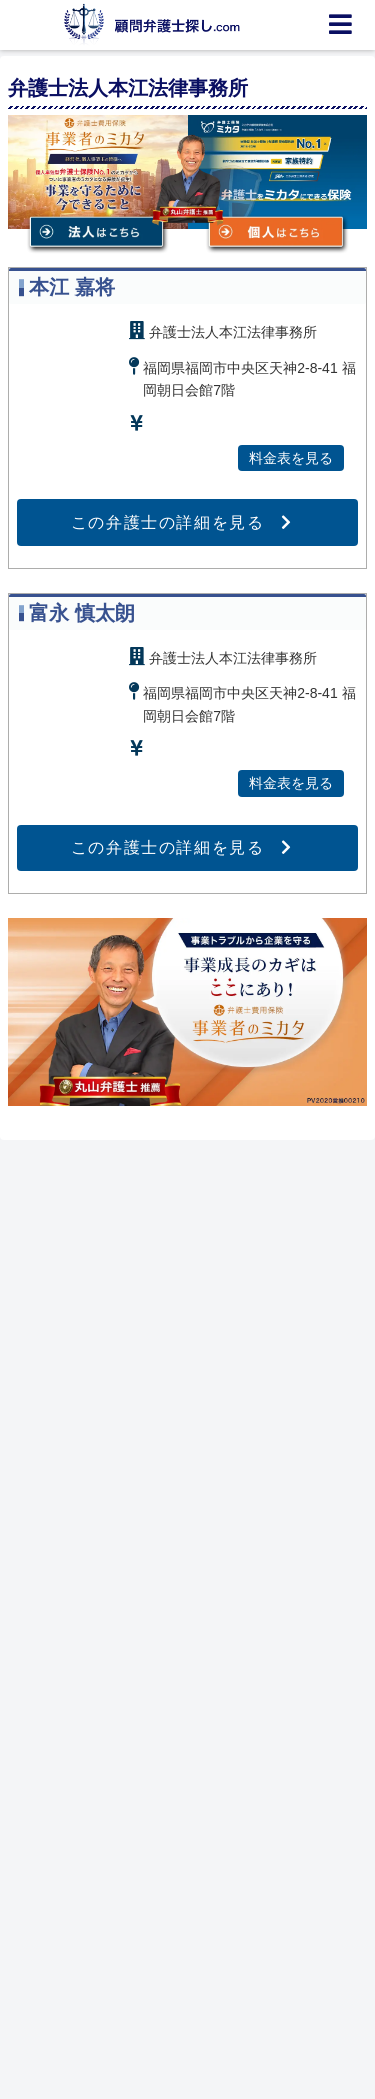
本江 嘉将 (72, 287)
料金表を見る (291, 458)
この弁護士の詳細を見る (168, 522)
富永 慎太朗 (82, 613)
